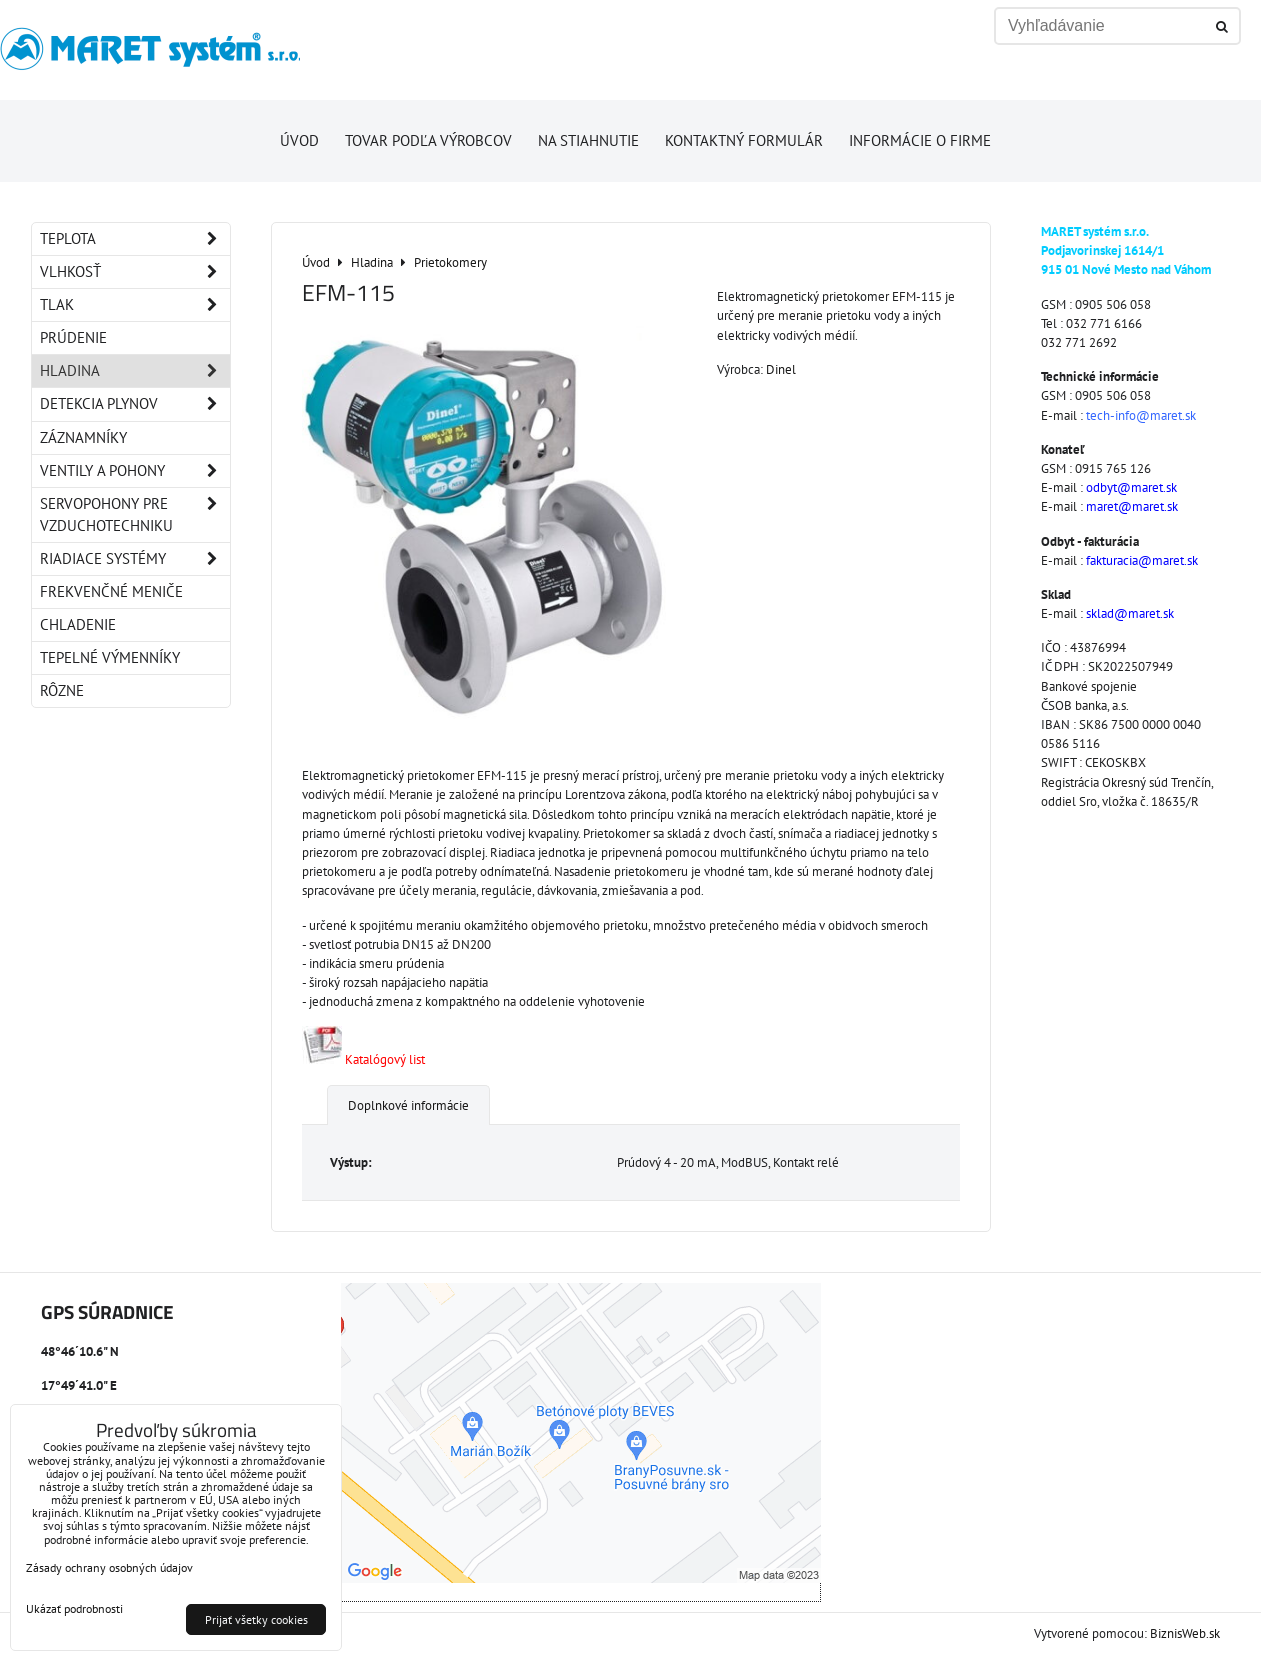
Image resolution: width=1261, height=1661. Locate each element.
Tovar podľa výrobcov (428, 140)
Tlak (135, 305)
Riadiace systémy (135, 559)
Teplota (135, 239)
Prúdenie (73, 337)
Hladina (135, 371)
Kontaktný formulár (744, 140)
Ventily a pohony (135, 471)
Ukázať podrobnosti (74, 1608)
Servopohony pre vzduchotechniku (135, 515)
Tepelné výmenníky (110, 657)
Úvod (299, 140)
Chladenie (78, 624)
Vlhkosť (135, 272)
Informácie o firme (920, 140)
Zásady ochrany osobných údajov (109, 1567)
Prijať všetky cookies (256, 1619)
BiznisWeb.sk (1185, 1633)
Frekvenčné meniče (111, 591)
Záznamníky (83, 437)
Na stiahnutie (588, 140)
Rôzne (62, 690)
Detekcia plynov (135, 404)
